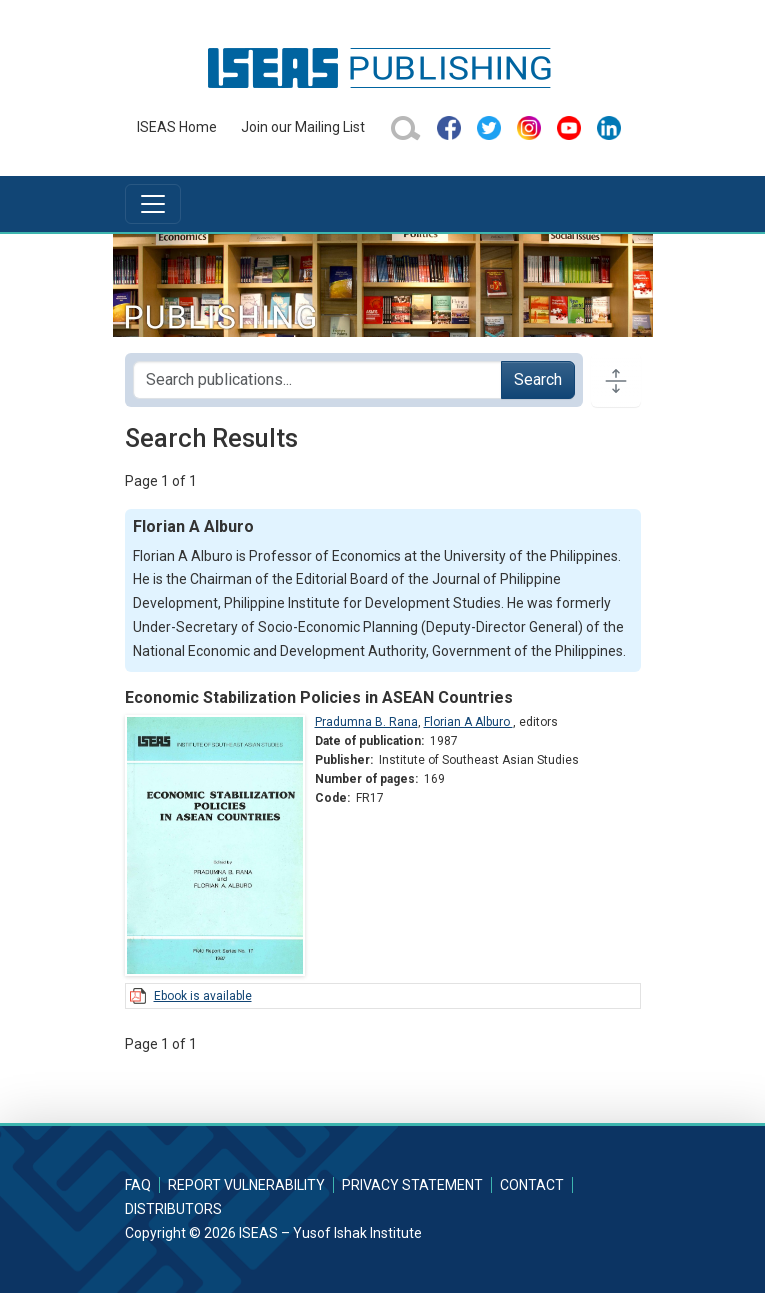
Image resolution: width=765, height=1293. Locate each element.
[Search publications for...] (317, 380)
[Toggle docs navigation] (616, 380)
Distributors (173, 1209)
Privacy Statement (412, 1185)
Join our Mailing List (303, 127)
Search (538, 379)
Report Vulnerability (246, 1185)
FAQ (138, 1185)
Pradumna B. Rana (366, 722)
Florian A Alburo (468, 722)
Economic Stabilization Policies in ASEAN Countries (319, 697)
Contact (532, 1185)
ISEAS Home (177, 127)
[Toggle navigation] (153, 204)
